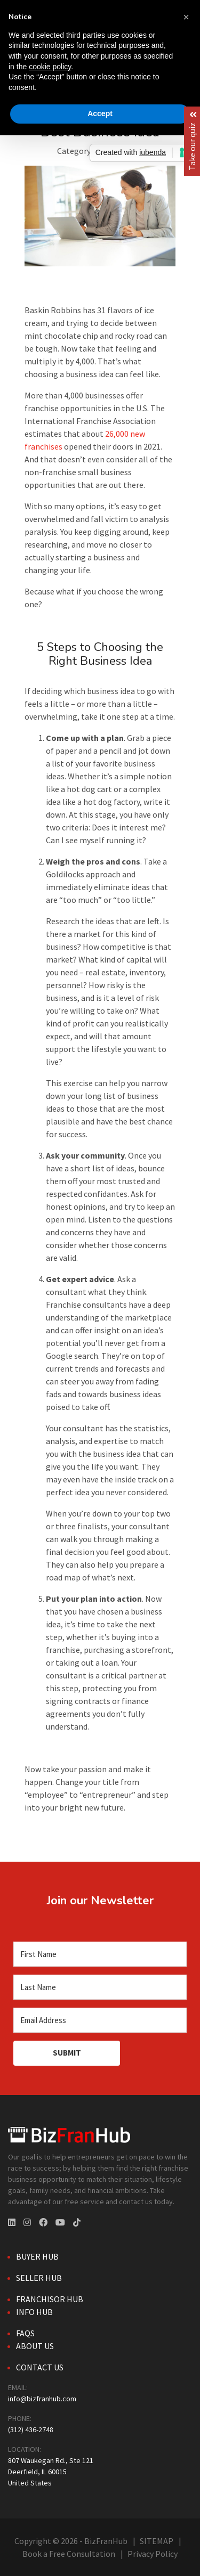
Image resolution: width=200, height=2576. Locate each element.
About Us (35, 2346)
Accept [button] (100, 113)
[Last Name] (100, 1987)
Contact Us (39, 2367)
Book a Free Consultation (68, 2553)
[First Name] (100, 1954)
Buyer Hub (37, 2256)
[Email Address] (100, 2020)
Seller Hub (39, 2277)
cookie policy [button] (50, 66)
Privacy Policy (152, 2553)
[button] (186, 17)
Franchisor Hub (49, 2299)
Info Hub (34, 2311)
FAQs (25, 2333)
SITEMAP (156, 2541)
